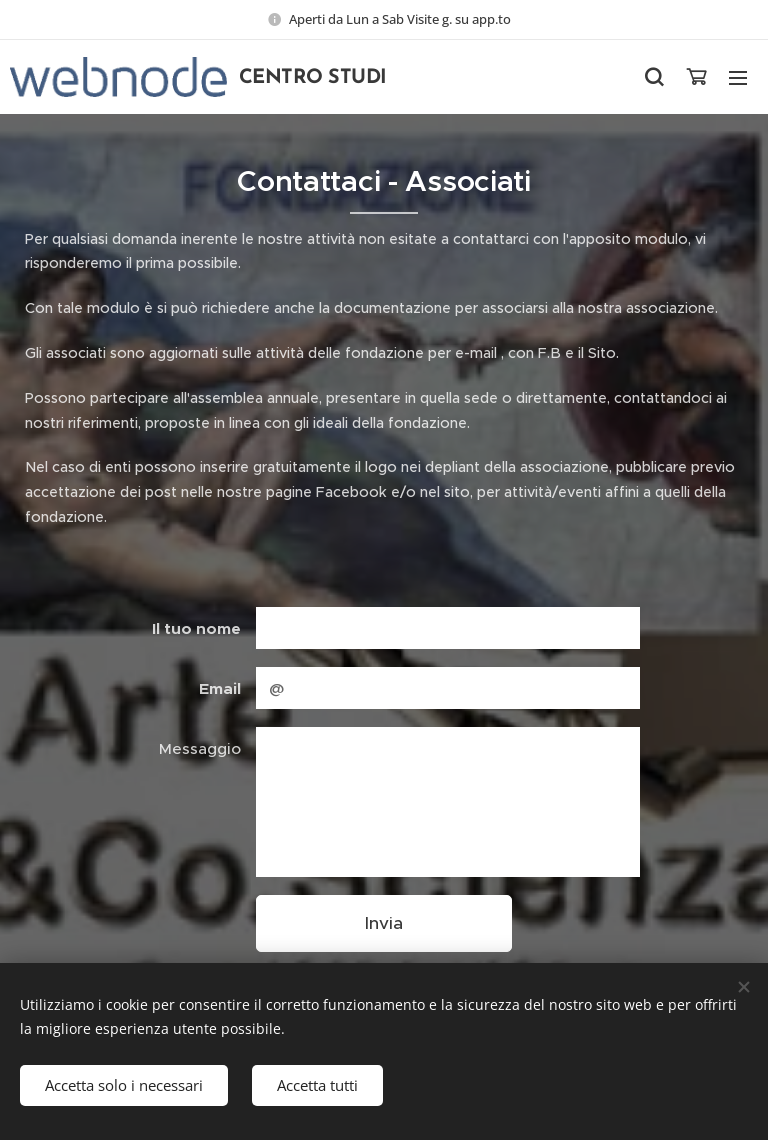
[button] (654, 77)
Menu (738, 78)
